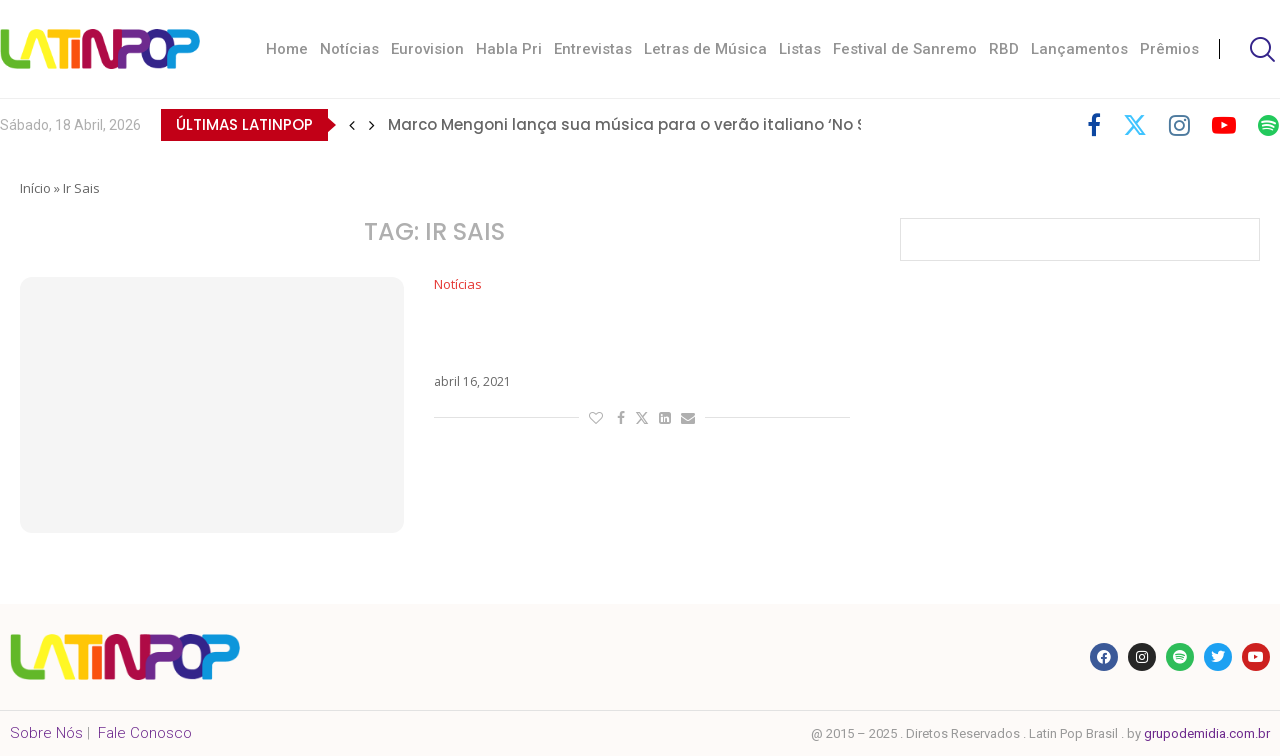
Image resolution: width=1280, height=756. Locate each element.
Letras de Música (705, 49)
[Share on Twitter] (642, 417)
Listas (800, 49)
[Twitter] (1135, 125)
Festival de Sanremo (905, 49)
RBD (1004, 49)
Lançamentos (1079, 49)
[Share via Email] (688, 417)
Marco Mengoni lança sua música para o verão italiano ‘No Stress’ (649, 124)
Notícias (349, 49)
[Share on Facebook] (621, 417)
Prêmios (1169, 49)
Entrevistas (593, 49)
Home (287, 49)
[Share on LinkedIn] (665, 417)
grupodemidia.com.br (1207, 733)
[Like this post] (596, 417)
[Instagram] (1179, 125)
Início (35, 188)
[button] (352, 125)
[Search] (1260, 49)
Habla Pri (509, 49)
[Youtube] (1224, 125)
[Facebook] (1094, 125)
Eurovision (427, 49)
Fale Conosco (145, 733)
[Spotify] (1268, 125)
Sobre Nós (46, 733)
